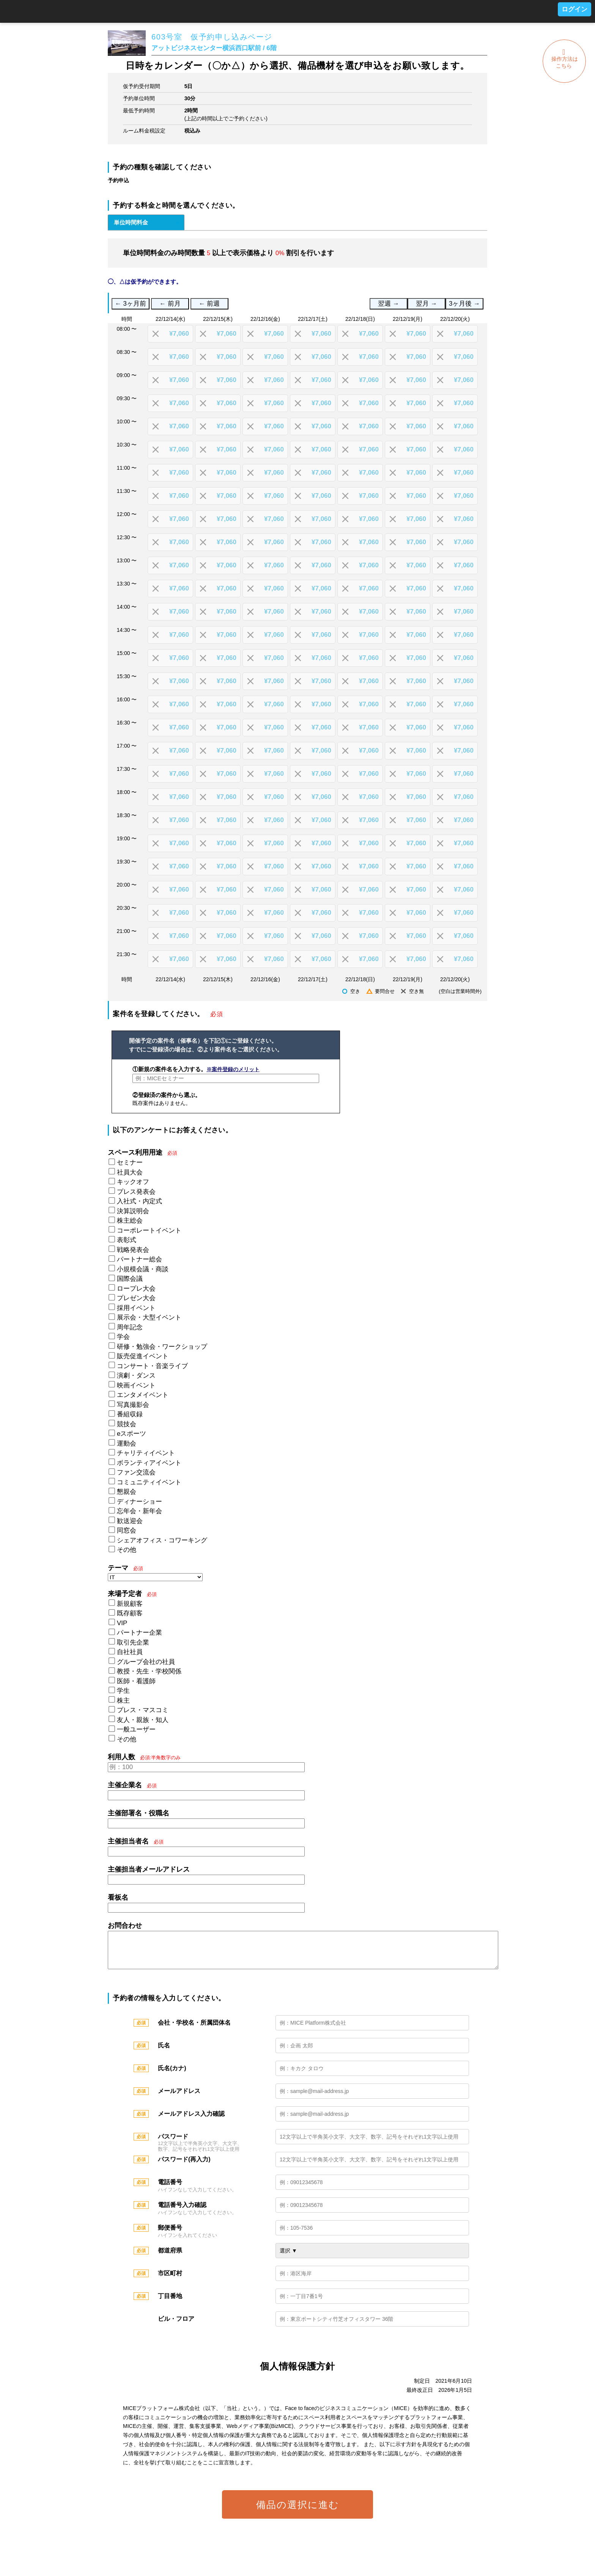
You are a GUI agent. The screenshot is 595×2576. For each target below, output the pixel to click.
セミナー (130, 1162)
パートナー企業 (139, 1632)
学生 (123, 1690)
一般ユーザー (136, 1729)
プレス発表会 (136, 1191)
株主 (123, 1700)
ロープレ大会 (136, 1288)
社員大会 (130, 1172)
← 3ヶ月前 (130, 303)
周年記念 (130, 1327)
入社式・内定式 (139, 1201)
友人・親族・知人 (142, 1720)
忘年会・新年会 (139, 1511)
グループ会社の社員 (146, 1661)
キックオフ (133, 1181)
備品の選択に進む (297, 2512)
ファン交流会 (136, 1472)
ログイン (574, 9)
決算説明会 (133, 1211)
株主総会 (130, 1220)
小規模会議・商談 (142, 1269)
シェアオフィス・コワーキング (162, 1540)
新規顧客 (130, 1603)
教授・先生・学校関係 (149, 1671)
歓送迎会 (130, 1521)
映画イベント (136, 1385)
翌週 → (388, 303)
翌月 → (426, 303)
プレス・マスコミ (142, 1710)
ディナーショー (139, 1501)
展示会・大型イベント (149, 1317)
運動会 (126, 1443)
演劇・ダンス (136, 1375)
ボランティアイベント (149, 1462)
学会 (123, 1336)
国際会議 (130, 1278)
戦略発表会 (133, 1249)
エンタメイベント (142, 1394)
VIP (122, 1623)
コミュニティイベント (149, 1482)
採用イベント (136, 1308)
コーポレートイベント (149, 1230)
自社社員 (130, 1652)
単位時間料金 (131, 222)
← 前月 (169, 303)
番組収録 (130, 1414)
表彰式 (126, 1240)
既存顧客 (130, 1613)
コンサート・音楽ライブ (152, 1366)
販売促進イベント (142, 1356)
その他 (126, 1549)
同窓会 (126, 1530)
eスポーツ (131, 1433)
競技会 (126, 1424)
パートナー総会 (139, 1259)
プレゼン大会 (136, 1298)
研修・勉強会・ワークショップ (162, 1346)
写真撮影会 (133, 1404)
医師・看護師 (136, 1681)
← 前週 (209, 303)
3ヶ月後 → (464, 303)
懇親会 (126, 1491)
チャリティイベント (146, 1453)
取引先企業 (133, 1642)
